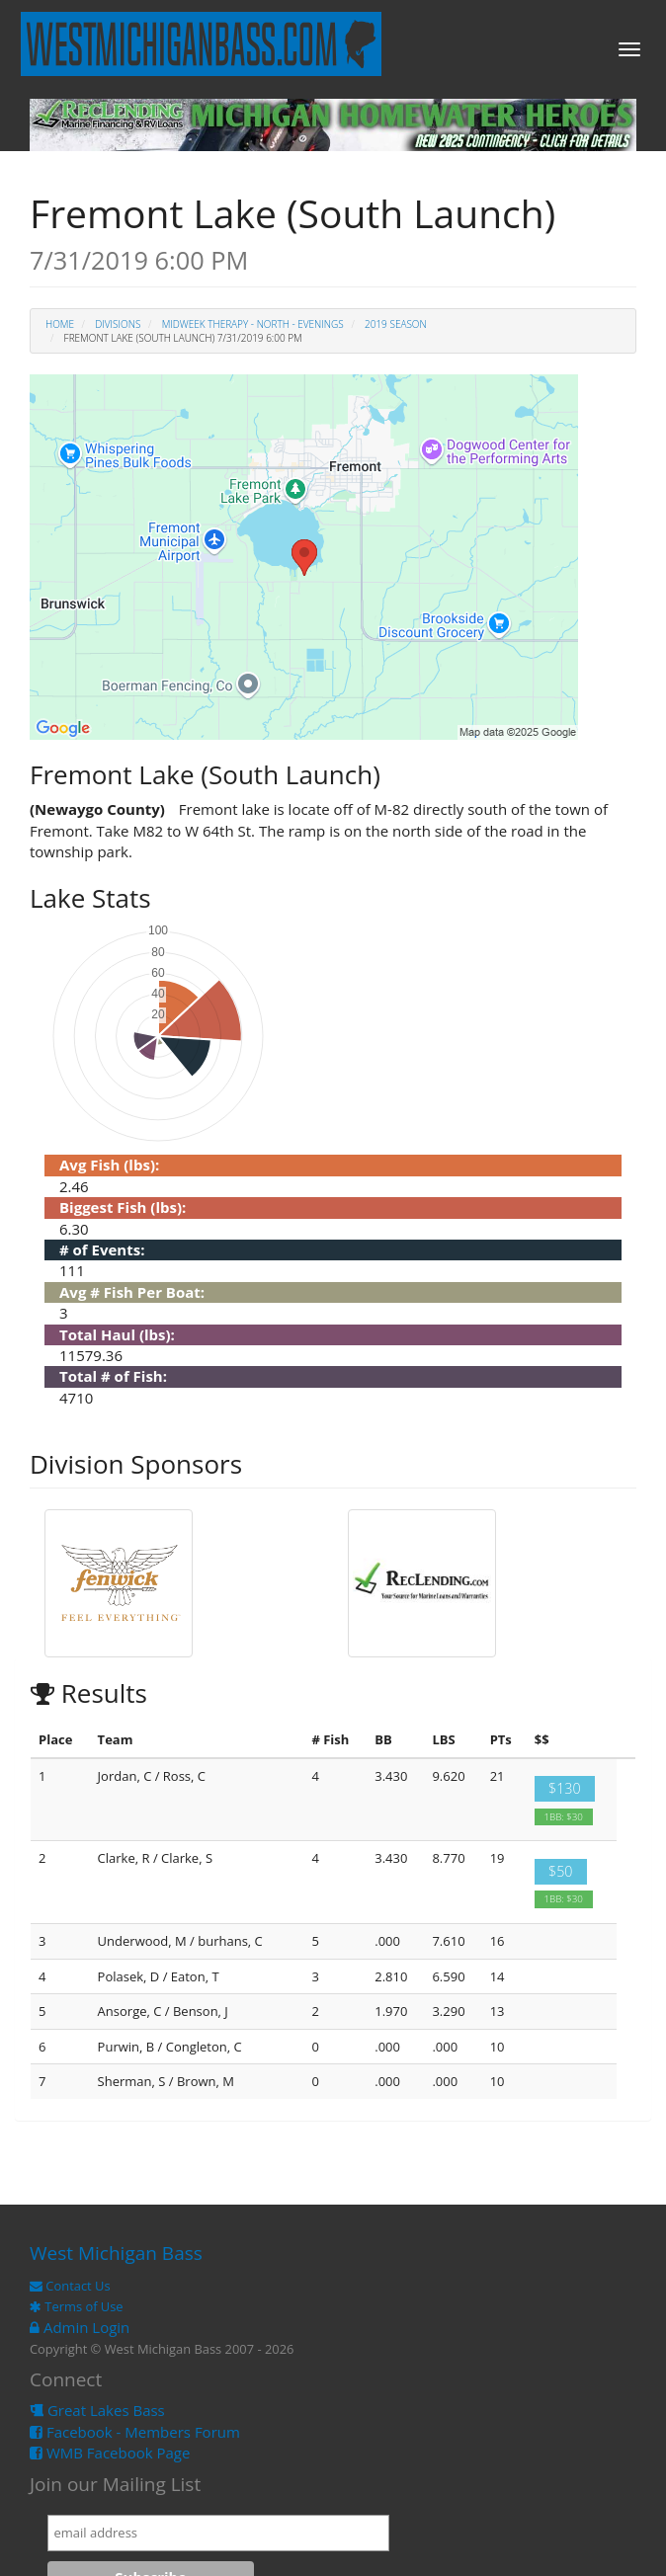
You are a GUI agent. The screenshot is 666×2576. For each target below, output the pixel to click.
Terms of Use (77, 2306)
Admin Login (79, 2327)
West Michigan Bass (116, 2253)
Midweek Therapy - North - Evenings (253, 324)
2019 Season (396, 324)
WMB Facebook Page (110, 2452)
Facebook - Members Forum (135, 2432)
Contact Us (70, 2285)
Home (59, 324)
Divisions (117, 324)
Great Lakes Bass (97, 2410)
